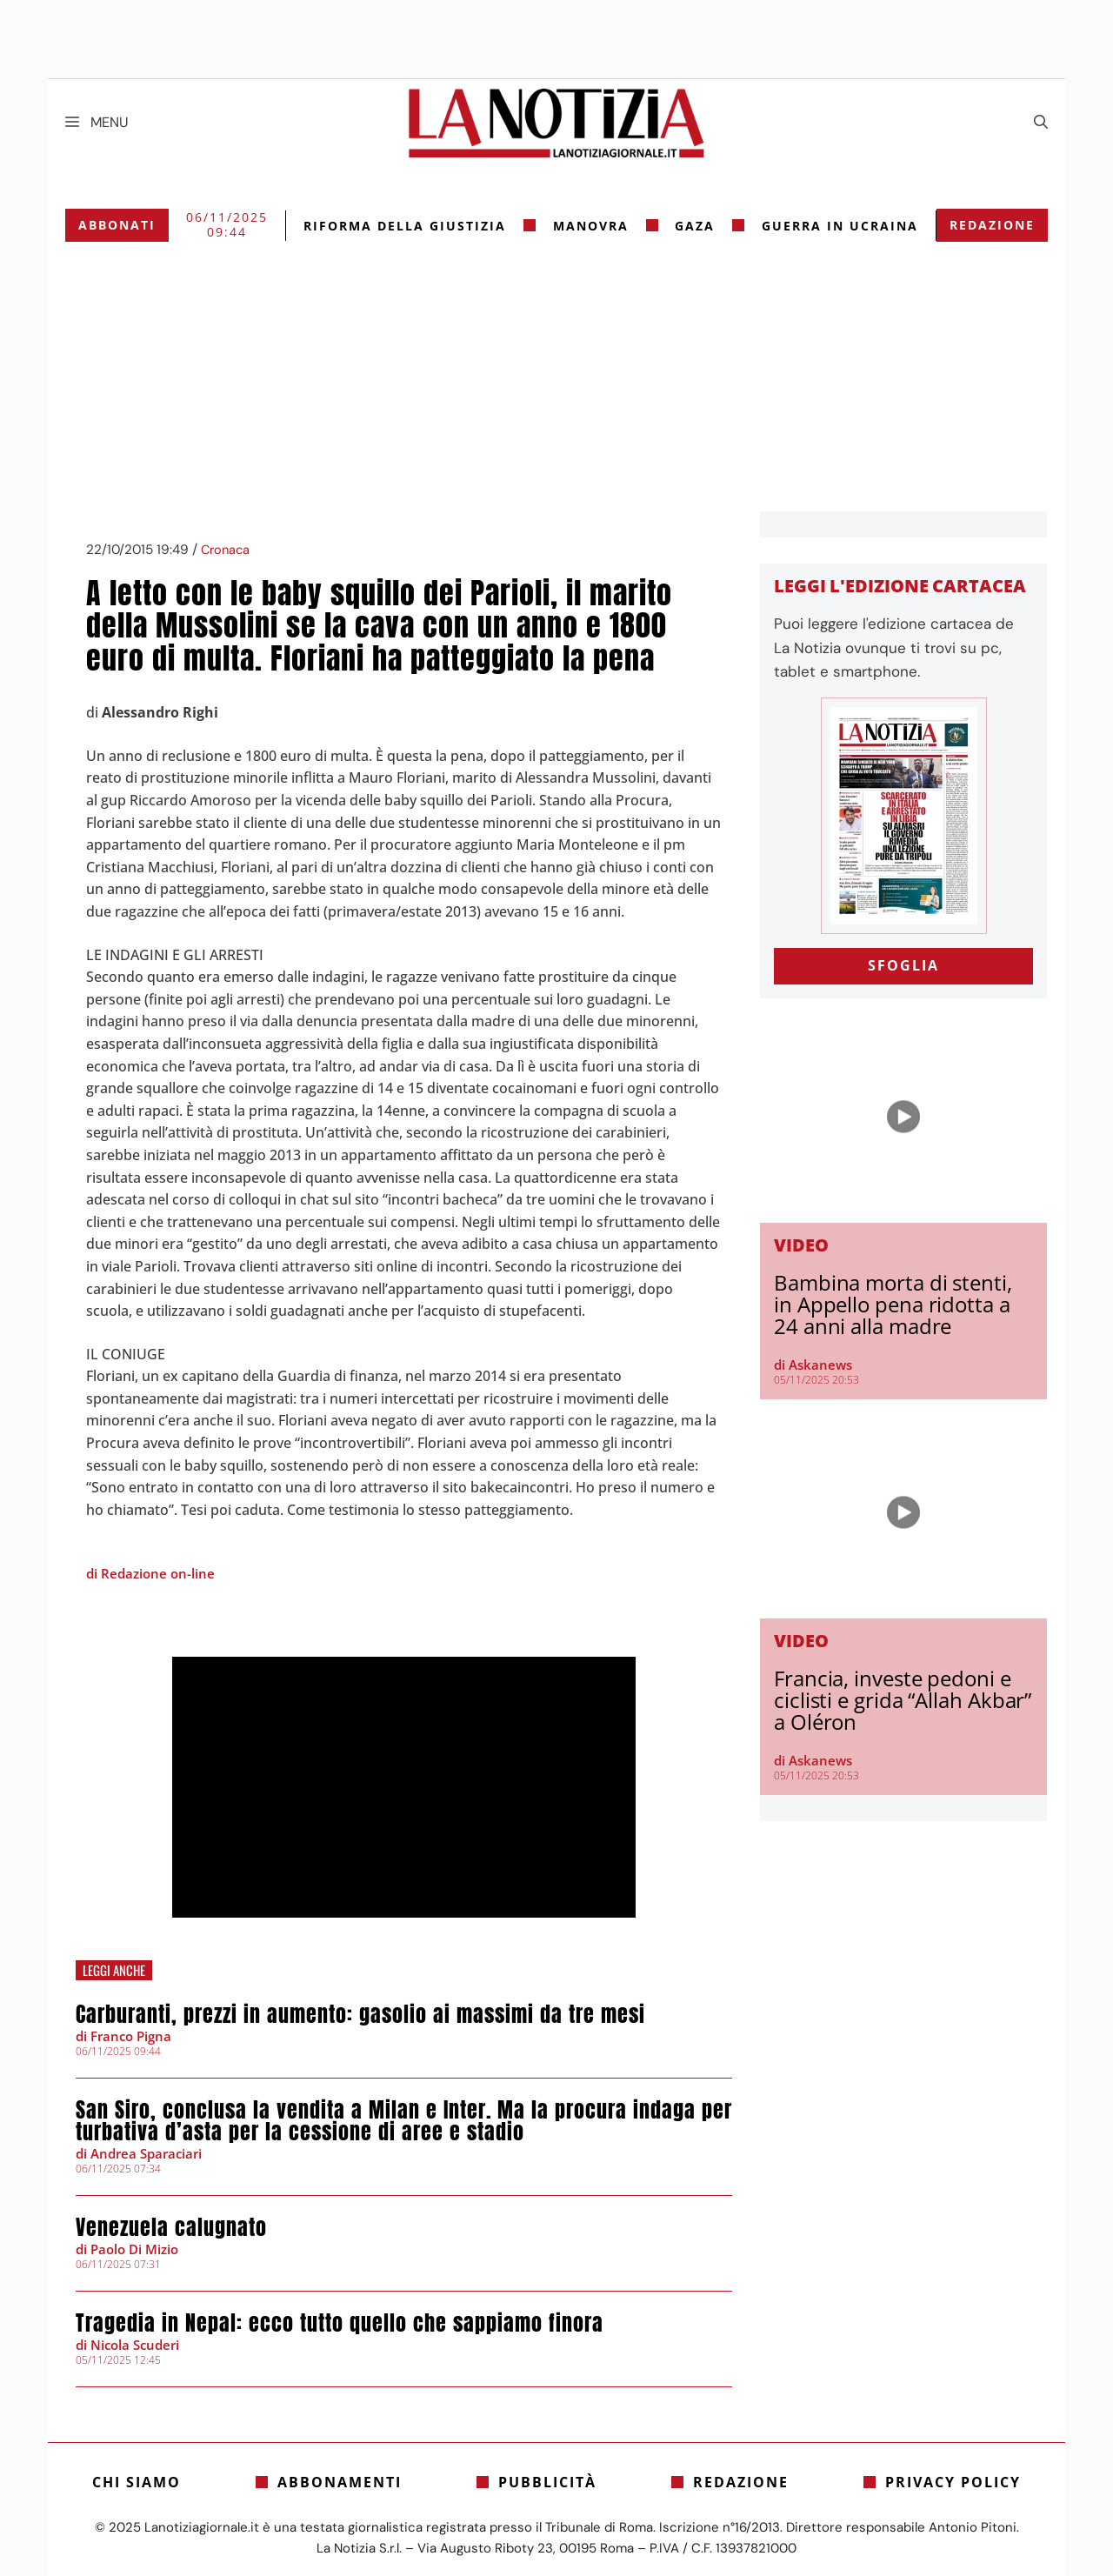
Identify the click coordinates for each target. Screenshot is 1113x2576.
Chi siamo (136, 2482)
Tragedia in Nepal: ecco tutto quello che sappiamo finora (339, 2323)
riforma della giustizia (404, 225)
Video (801, 1245)
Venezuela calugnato (171, 2227)
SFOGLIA (903, 965)
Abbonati (117, 225)
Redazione (992, 225)
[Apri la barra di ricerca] (1040, 122)
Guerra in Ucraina (840, 225)
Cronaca (225, 550)
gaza (695, 225)
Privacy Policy (953, 2482)
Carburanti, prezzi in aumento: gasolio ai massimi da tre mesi (360, 2014)
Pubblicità (547, 2482)
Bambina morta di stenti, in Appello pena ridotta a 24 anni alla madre (893, 1304)
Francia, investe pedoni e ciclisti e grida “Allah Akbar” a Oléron (902, 1700)
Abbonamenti (339, 2482)
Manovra (591, 225)
